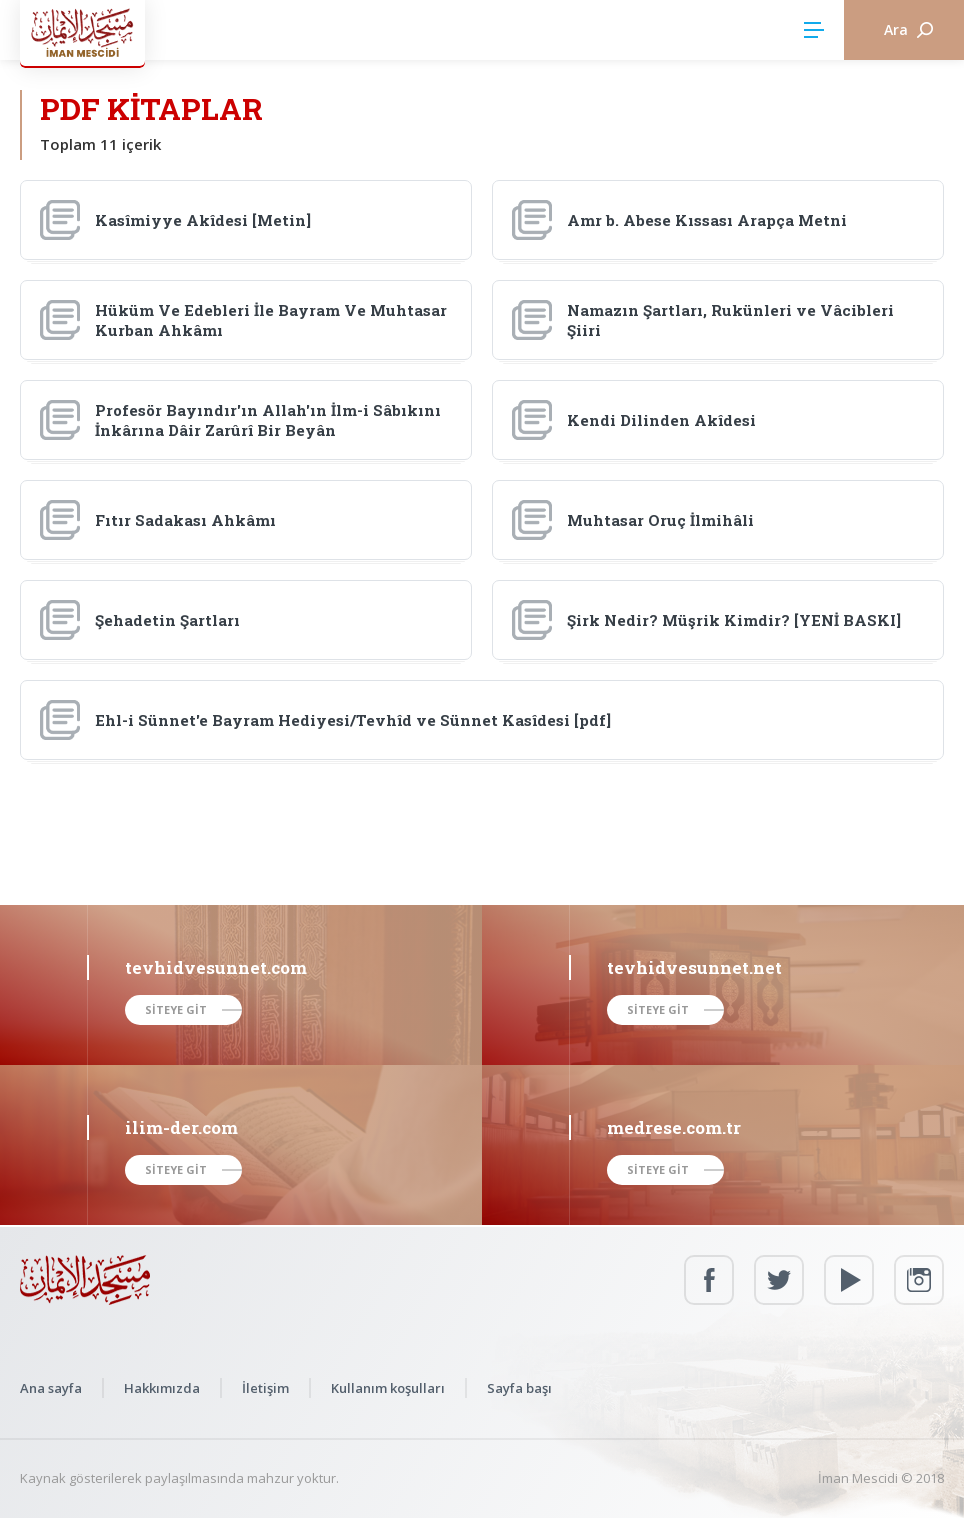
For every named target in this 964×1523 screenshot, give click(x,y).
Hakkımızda (162, 1388)
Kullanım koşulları (388, 1388)
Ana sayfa (51, 1388)
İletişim (265, 1388)
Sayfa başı (519, 1388)
